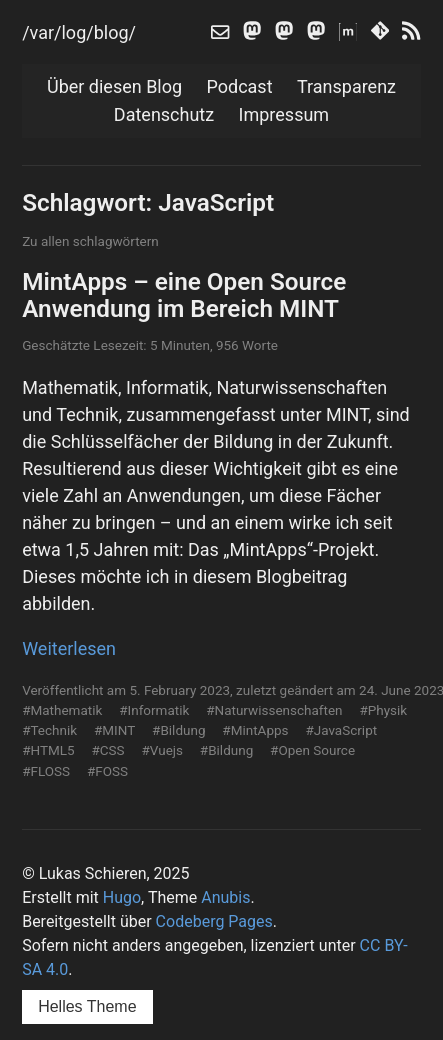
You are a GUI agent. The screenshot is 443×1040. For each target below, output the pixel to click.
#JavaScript (341, 730)
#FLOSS (46, 771)
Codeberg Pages (214, 921)
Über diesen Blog (114, 86)
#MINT (114, 730)
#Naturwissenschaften (274, 710)
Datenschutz (164, 114)
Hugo (122, 897)
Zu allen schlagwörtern (90, 241)
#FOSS (107, 771)
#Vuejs (162, 750)
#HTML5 (48, 750)
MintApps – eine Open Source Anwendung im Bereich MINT (184, 295)
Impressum (284, 114)
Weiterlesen (69, 648)
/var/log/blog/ (79, 32)
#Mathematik (62, 710)
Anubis (225, 897)
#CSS (107, 750)
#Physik (383, 710)
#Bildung (178, 730)
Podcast (240, 86)
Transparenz (346, 86)
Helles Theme (87, 1006)
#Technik (49, 730)
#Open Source (312, 750)
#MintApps (255, 730)
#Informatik (154, 710)
